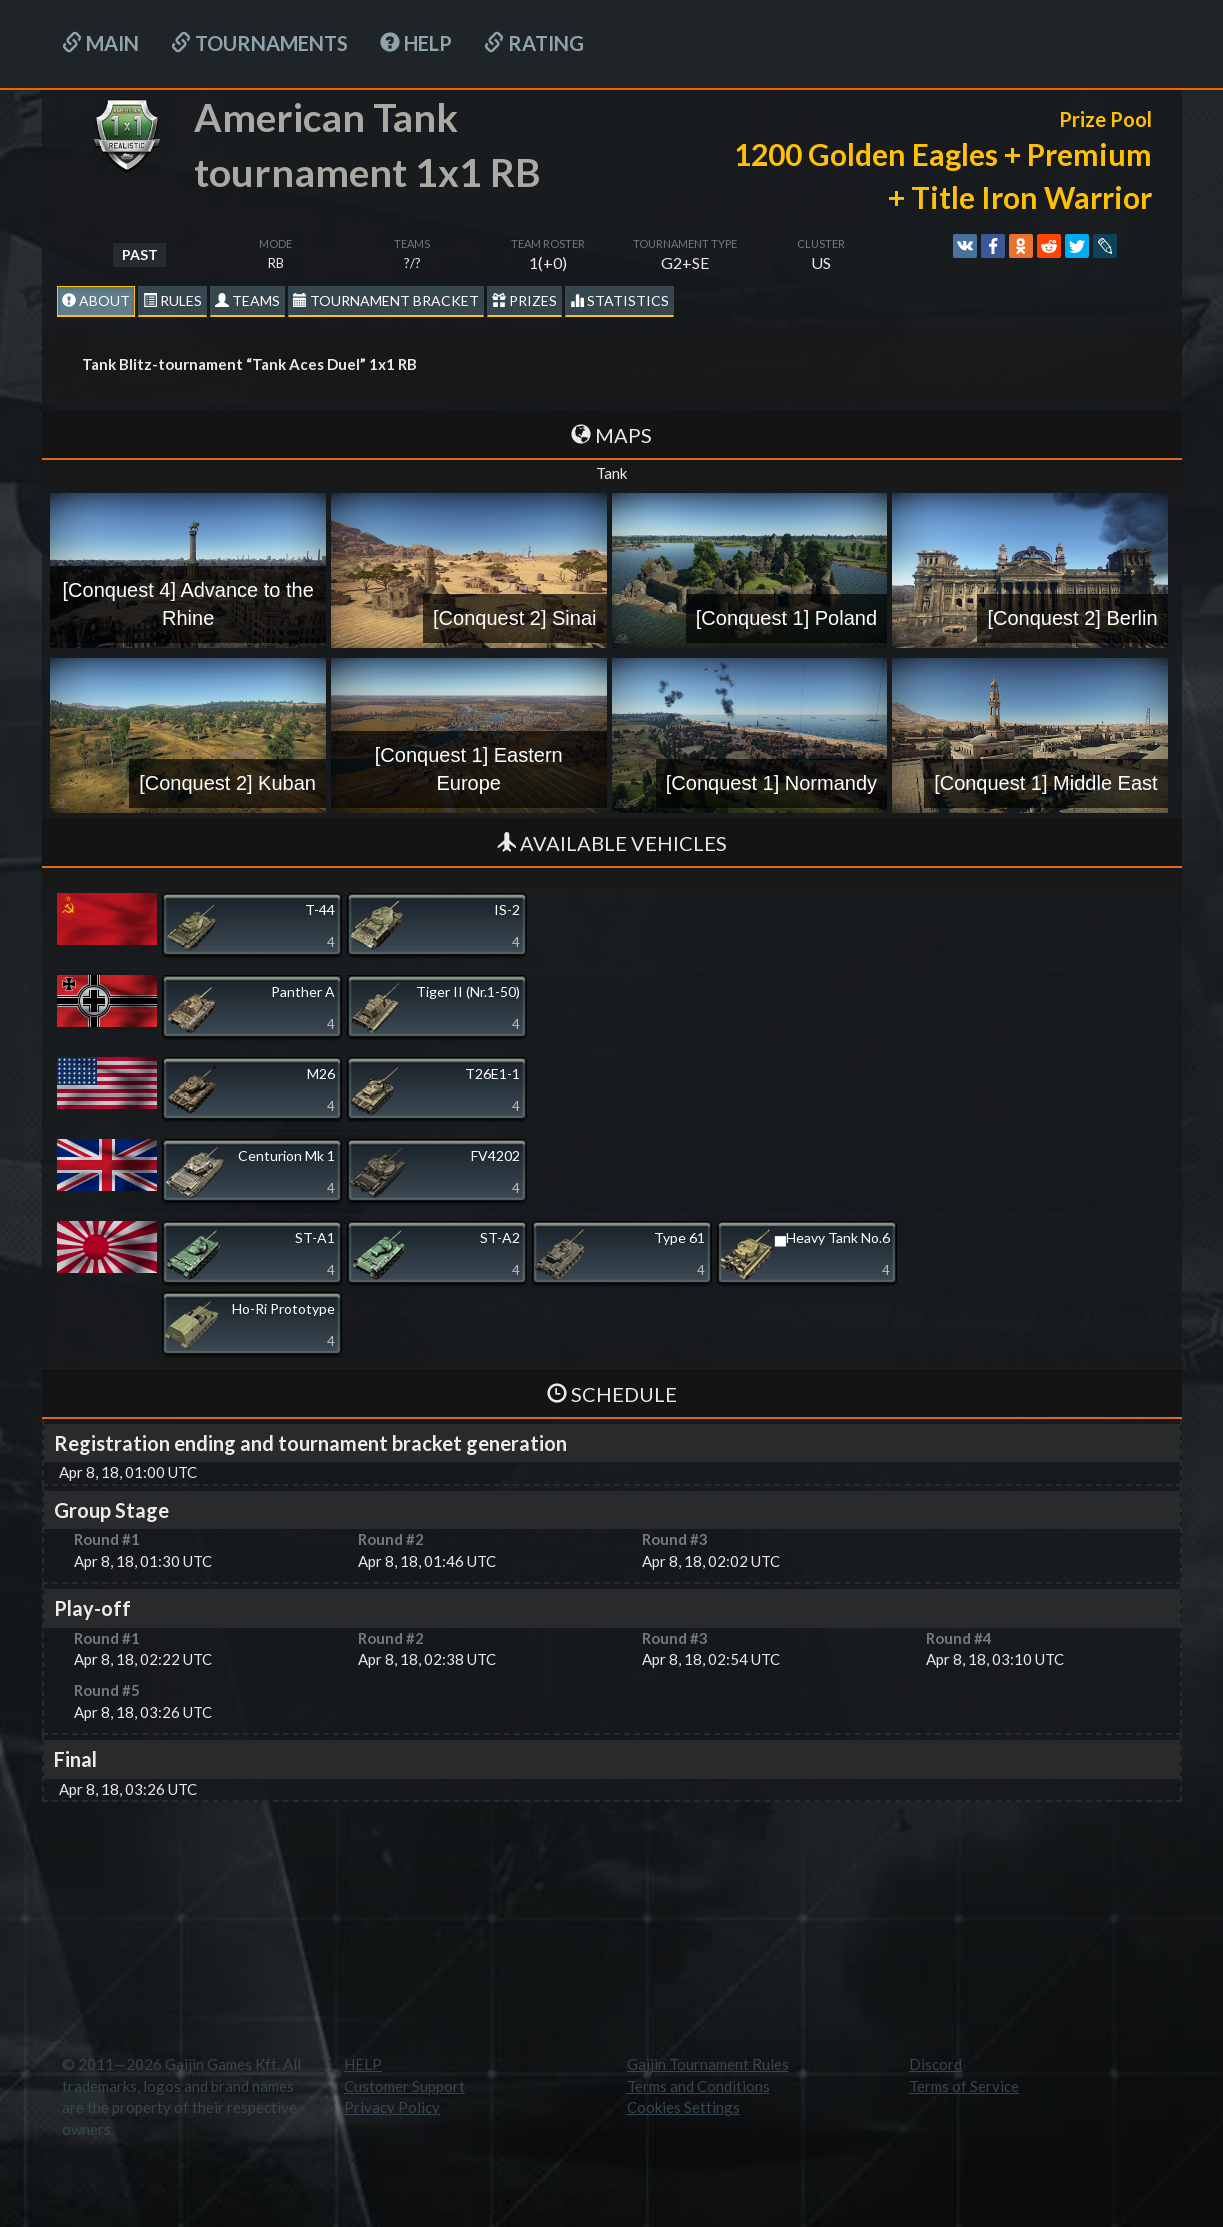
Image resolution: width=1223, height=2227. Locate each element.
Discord (935, 2064)
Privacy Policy (392, 2107)
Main (100, 43)
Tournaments (259, 43)
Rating (534, 43)
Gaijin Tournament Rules (708, 2064)
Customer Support (404, 2086)
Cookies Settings (683, 2107)
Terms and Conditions (698, 2086)
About (96, 300)
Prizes (524, 300)
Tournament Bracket (386, 300)
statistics (619, 300)
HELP (416, 43)
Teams (247, 300)
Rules (172, 300)
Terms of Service (964, 2086)
